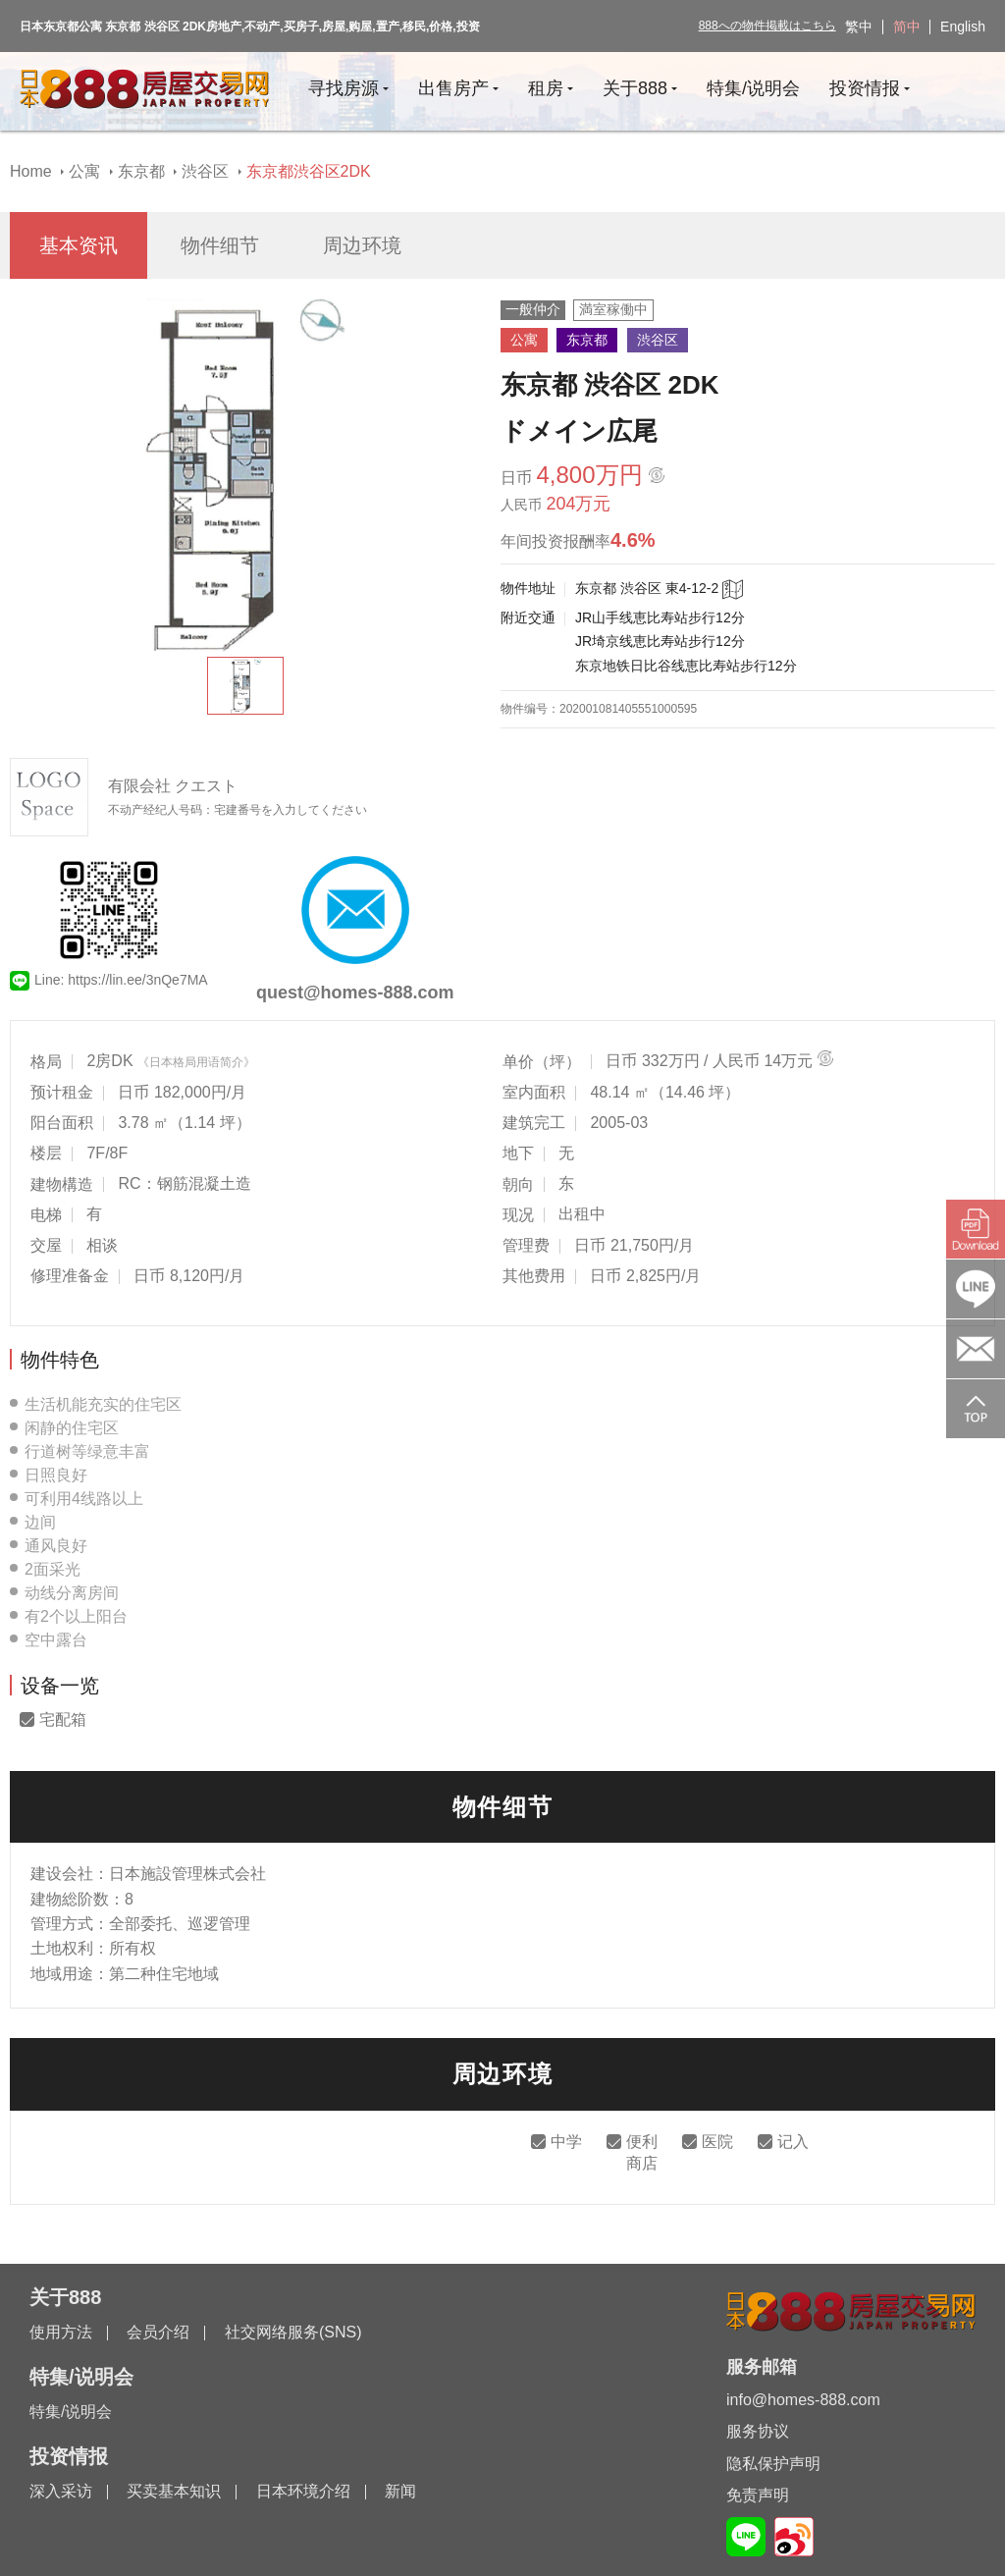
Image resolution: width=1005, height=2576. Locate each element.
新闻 (400, 2491)
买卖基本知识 (174, 2491)
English (962, 26)
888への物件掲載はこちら (767, 25)
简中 (907, 26)
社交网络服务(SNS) (293, 2332)
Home (31, 171)
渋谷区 (205, 171)
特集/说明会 (70, 2411)
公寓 (84, 171)
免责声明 (757, 2495)
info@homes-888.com (803, 2399)
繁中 (859, 26)
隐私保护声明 (773, 2463)
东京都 (141, 171)
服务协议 (757, 2431)
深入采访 (60, 2491)
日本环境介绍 (303, 2491)
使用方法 (60, 2332)
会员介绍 (158, 2332)
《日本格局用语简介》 (196, 1062)
